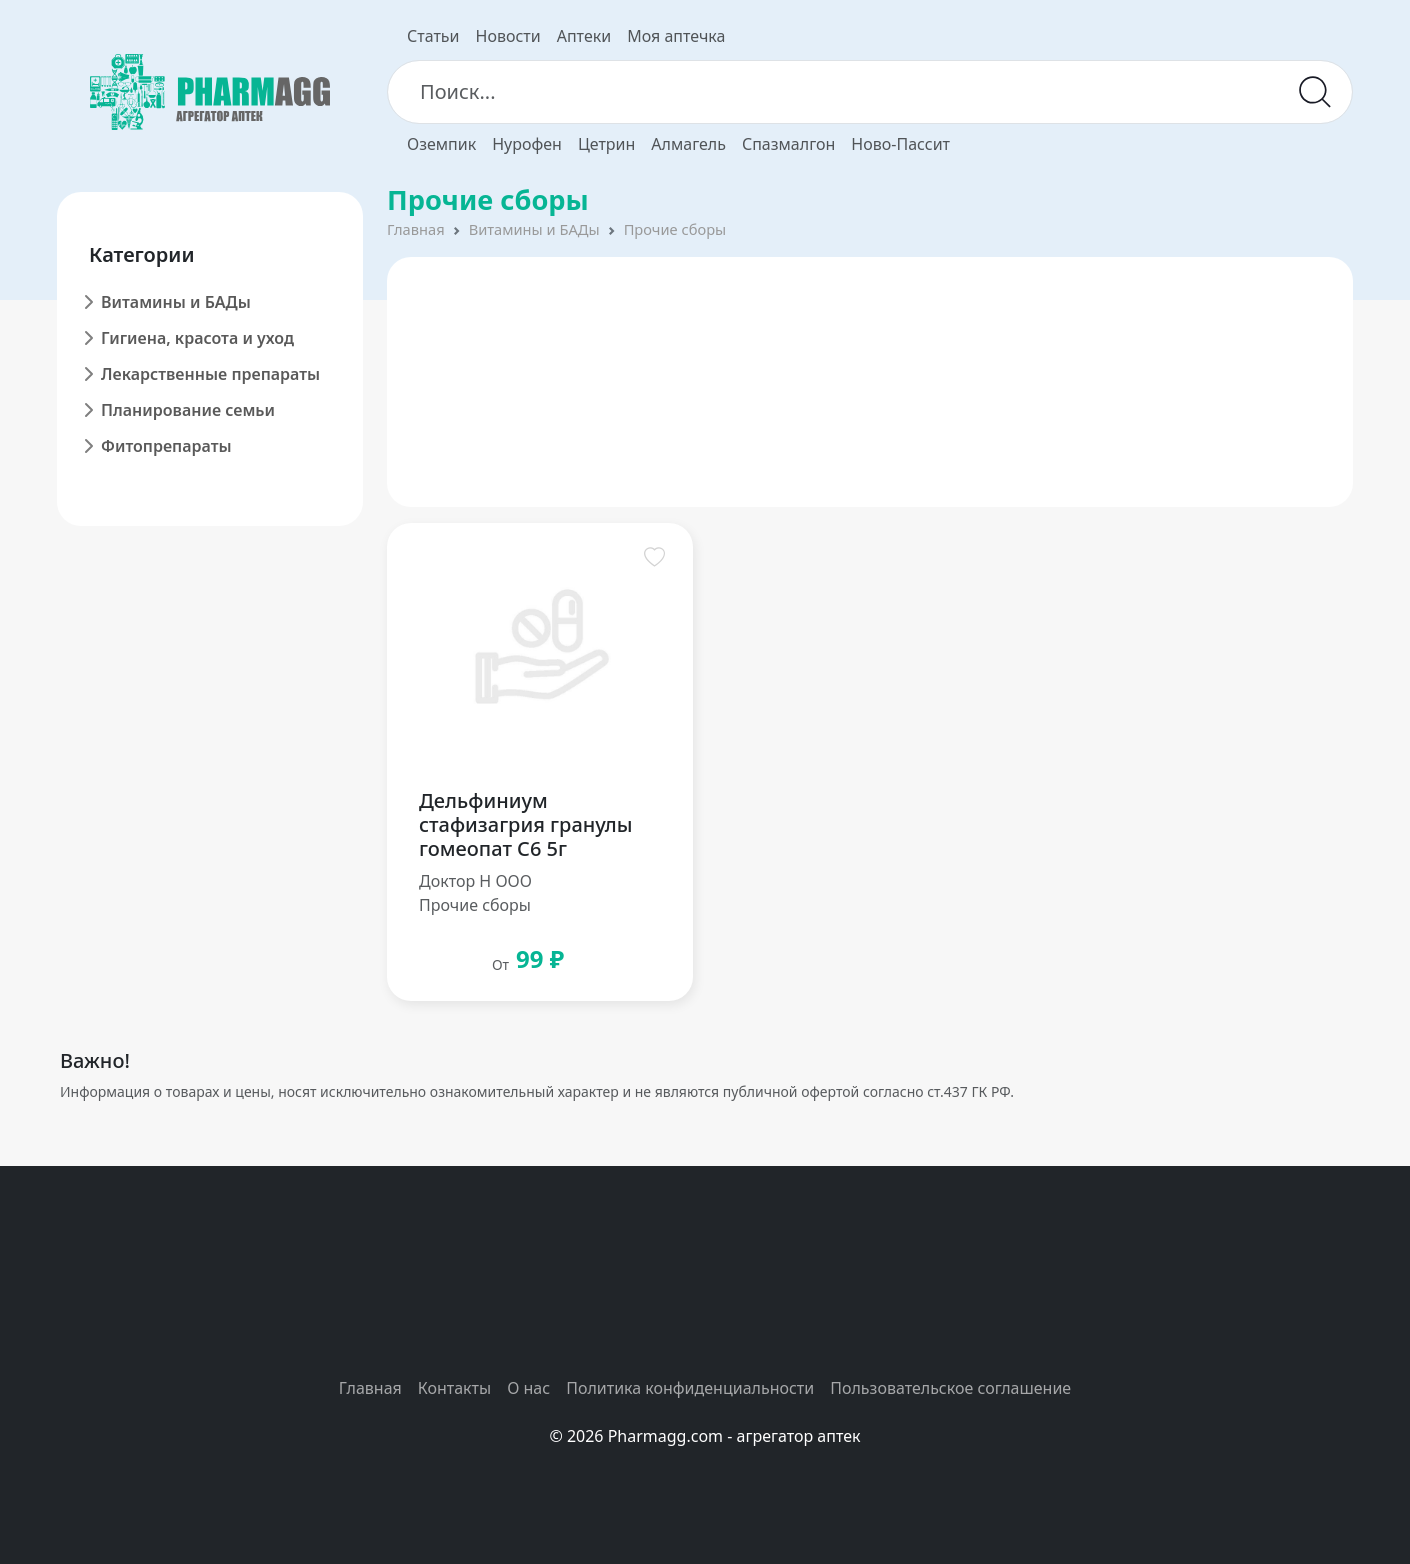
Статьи (433, 36)
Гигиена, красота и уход (197, 338)
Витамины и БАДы (176, 302)
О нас (528, 1388)
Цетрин (606, 144)
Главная (416, 229)
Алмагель (688, 144)
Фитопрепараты (166, 446)
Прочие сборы (675, 229)
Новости (508, 36)
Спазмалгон (788, 144)
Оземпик (441, 144)
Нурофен (527, 144)
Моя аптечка (676, 36)
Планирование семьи (188, 410)
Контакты (454, 1388)
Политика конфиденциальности (690, 1388)
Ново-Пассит (900, 144)
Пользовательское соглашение (950, 1388)
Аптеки (584, 36)
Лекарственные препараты (210, 374)
